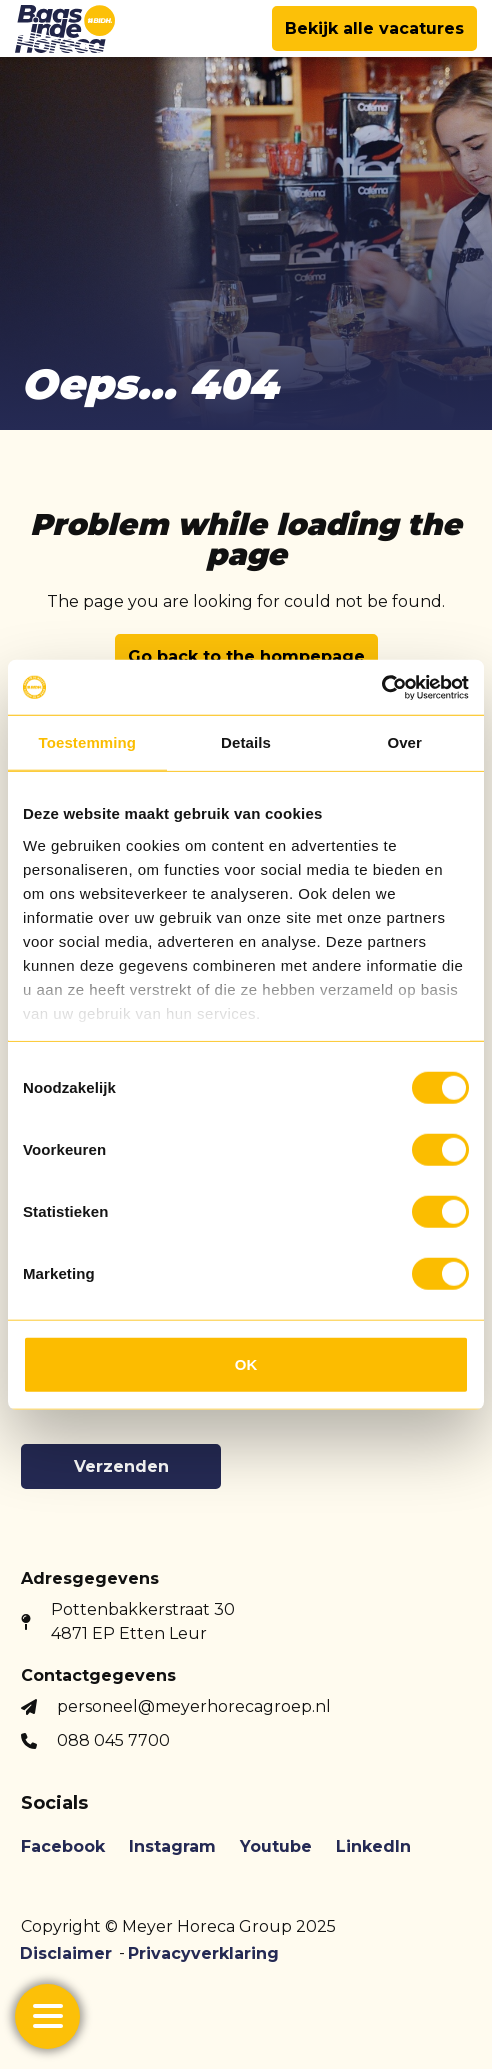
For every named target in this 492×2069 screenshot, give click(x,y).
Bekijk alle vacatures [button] (374, 28)
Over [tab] (404, 742)
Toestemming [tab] (88, 742)
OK (246, 1364)
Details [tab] (246, 742)
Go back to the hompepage (246, 656)
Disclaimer (66, 1953)
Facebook (63, 1846)
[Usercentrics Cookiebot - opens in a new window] (381, 687)
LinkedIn (373, 1846)
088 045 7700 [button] (113, 1740)
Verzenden (121, 1466)
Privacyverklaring (203, 1953)
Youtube (276, 1846)
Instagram (172, 1846)
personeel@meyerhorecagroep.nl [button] (194, 1706)
